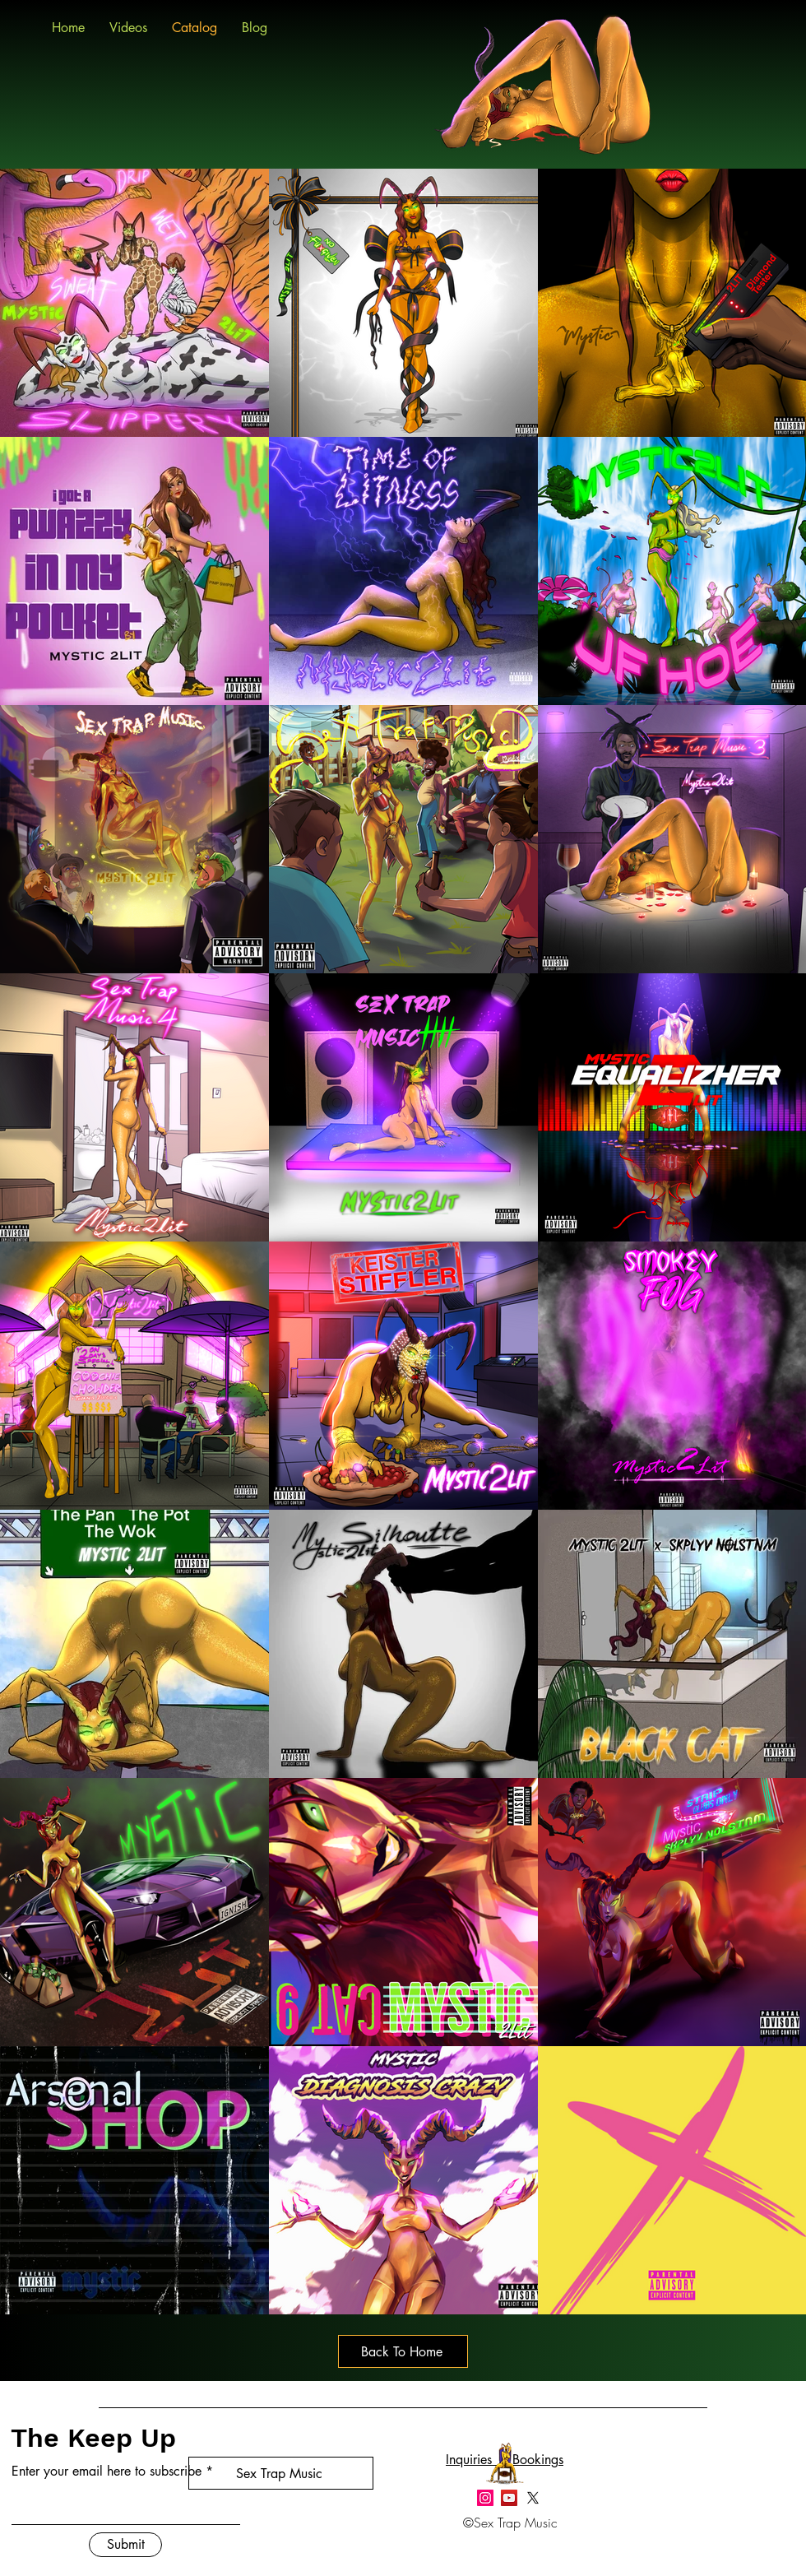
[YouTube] (509, 2498)
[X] (533, 2498)
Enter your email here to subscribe (107, 2471)
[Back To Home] (403, 2351)
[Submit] (125, 2544)
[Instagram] (485, 2498)
